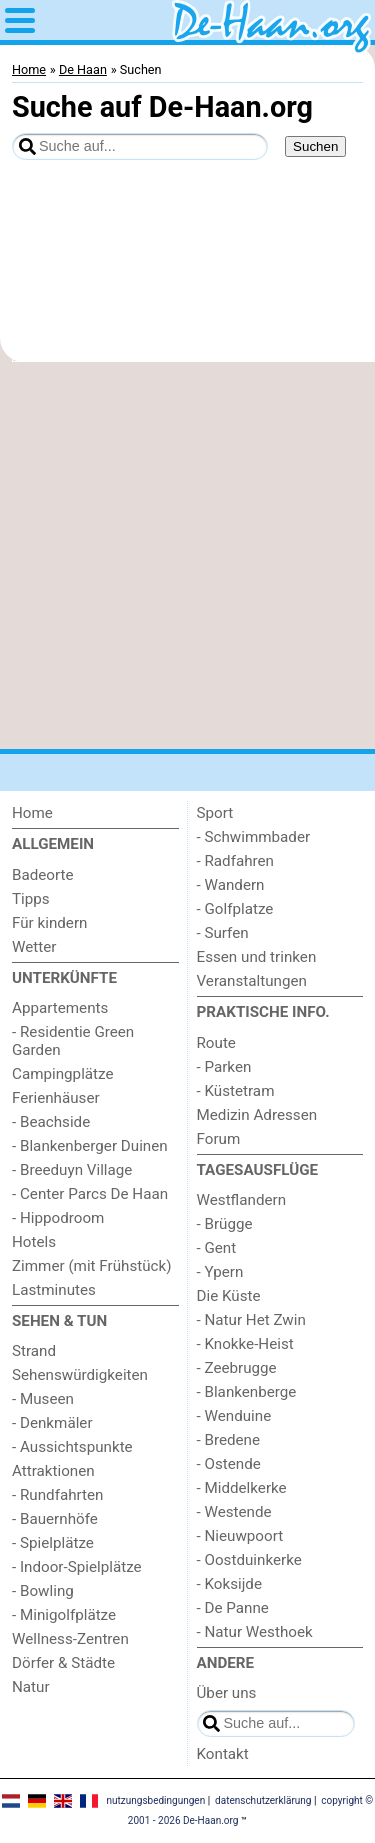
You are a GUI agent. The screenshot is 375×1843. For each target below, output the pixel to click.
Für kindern (49, 923)
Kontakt (223, 1754)
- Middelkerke (242, 1488)
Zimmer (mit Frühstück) (92, 1266)
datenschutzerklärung (263, 1800)
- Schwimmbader (254, 837)
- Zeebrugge (237, 1368)
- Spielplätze (53, 1543)
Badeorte (43, 875)
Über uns (227, 1693)
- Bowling (43, 1591)
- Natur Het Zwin (251, 1320)
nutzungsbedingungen (155, 1800)
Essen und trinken (257, 957)
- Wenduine (234, 1416)
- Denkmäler (52, 1423)
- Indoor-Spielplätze (77, 1567)
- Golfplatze (235, 909)
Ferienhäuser (56, 1098)
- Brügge (225, 1224)
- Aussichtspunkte (72, 1447)
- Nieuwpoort (240, 1536)
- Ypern (220, 1272)
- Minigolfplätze (64, 1615)
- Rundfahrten (57, 1495)
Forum (219, 1139)
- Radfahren (236, 861)
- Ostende (229, 1464)
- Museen (43, 1399)
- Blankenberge (247, 1392)
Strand (34, 1351)
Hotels (34, 1242)
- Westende (234, 1512)
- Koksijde (229, 1584)
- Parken (224, 1067)
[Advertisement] (187, 555)
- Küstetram (236, 1091)
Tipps (31, 899)
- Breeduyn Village (72, 1170)
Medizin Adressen (257, 1115)
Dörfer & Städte (63, 1663)
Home (32, 813)
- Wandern (231, 885)
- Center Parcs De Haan (90, 1194)
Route (216, 1043)
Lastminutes (54, 1290)
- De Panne (233, 1608)
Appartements (60, 1008)
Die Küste (229, 1296)
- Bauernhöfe (55, 1519)
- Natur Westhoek (255, 1632)
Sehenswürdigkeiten (80, 1375)
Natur (31, 1687)
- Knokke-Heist (245, 1344)
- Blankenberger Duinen (90, 1146)
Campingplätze (63, 1074)
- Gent (217, 1248)
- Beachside (51, 1122)
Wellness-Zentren (70, 1639)
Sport (215, 813)
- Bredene (229, 1440)
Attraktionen (53, 1471)
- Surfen (223, 933)
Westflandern (242, 1200)
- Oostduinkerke (249, 1560)
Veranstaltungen (252, 981)
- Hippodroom (58, 1218)
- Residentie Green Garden (73, 1041)
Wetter (34, 947)
